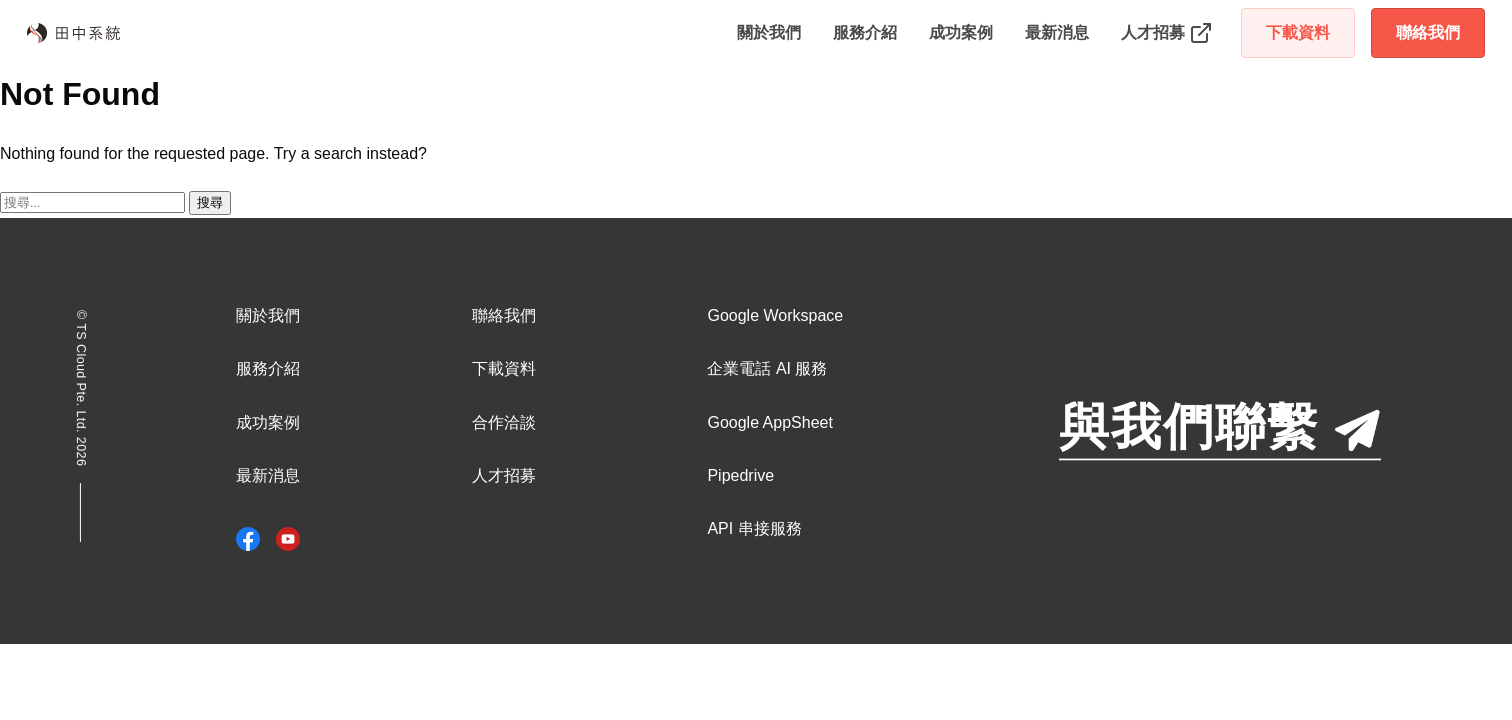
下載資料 (1298, 32)
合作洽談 (504, 422)
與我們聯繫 (1220, 428)
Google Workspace (775, 315)
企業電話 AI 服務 (767, 368)
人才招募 (504, 475)
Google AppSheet (769, 422)
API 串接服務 (754, 528)
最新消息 (1057, 32)
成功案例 (961, 32)
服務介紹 (865, 32)
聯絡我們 (1428, 32)
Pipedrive (740, 475)
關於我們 (769, 32)
